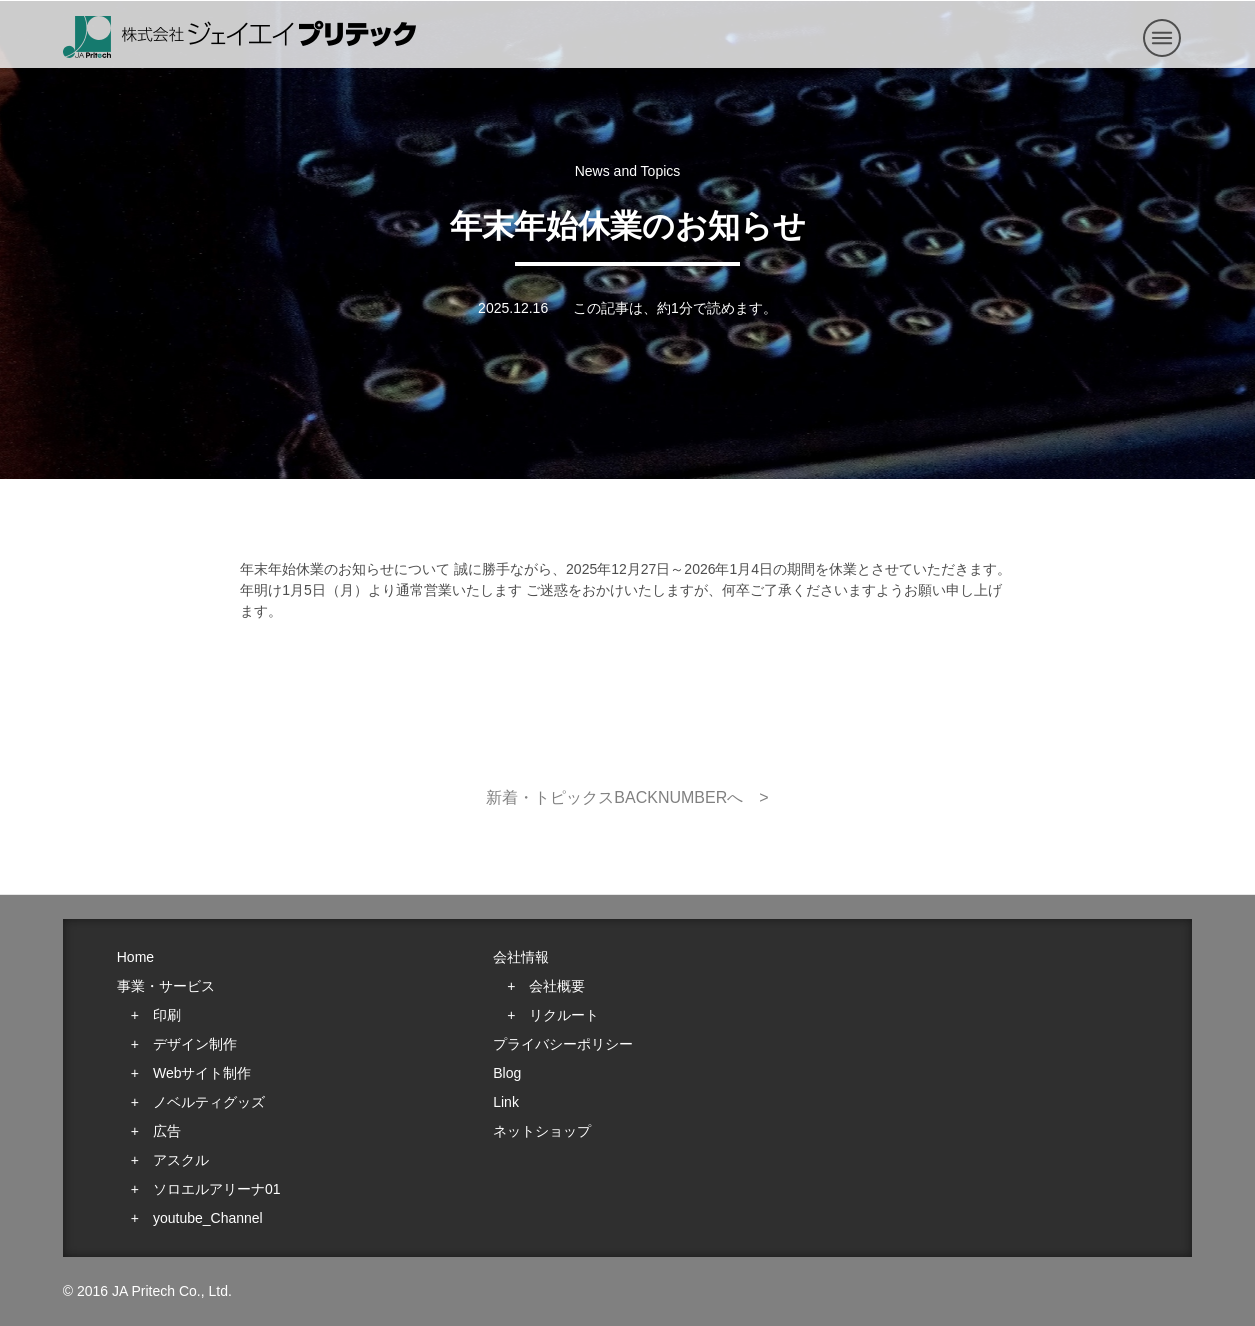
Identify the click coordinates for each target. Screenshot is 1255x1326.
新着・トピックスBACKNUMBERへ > (627, 797)
